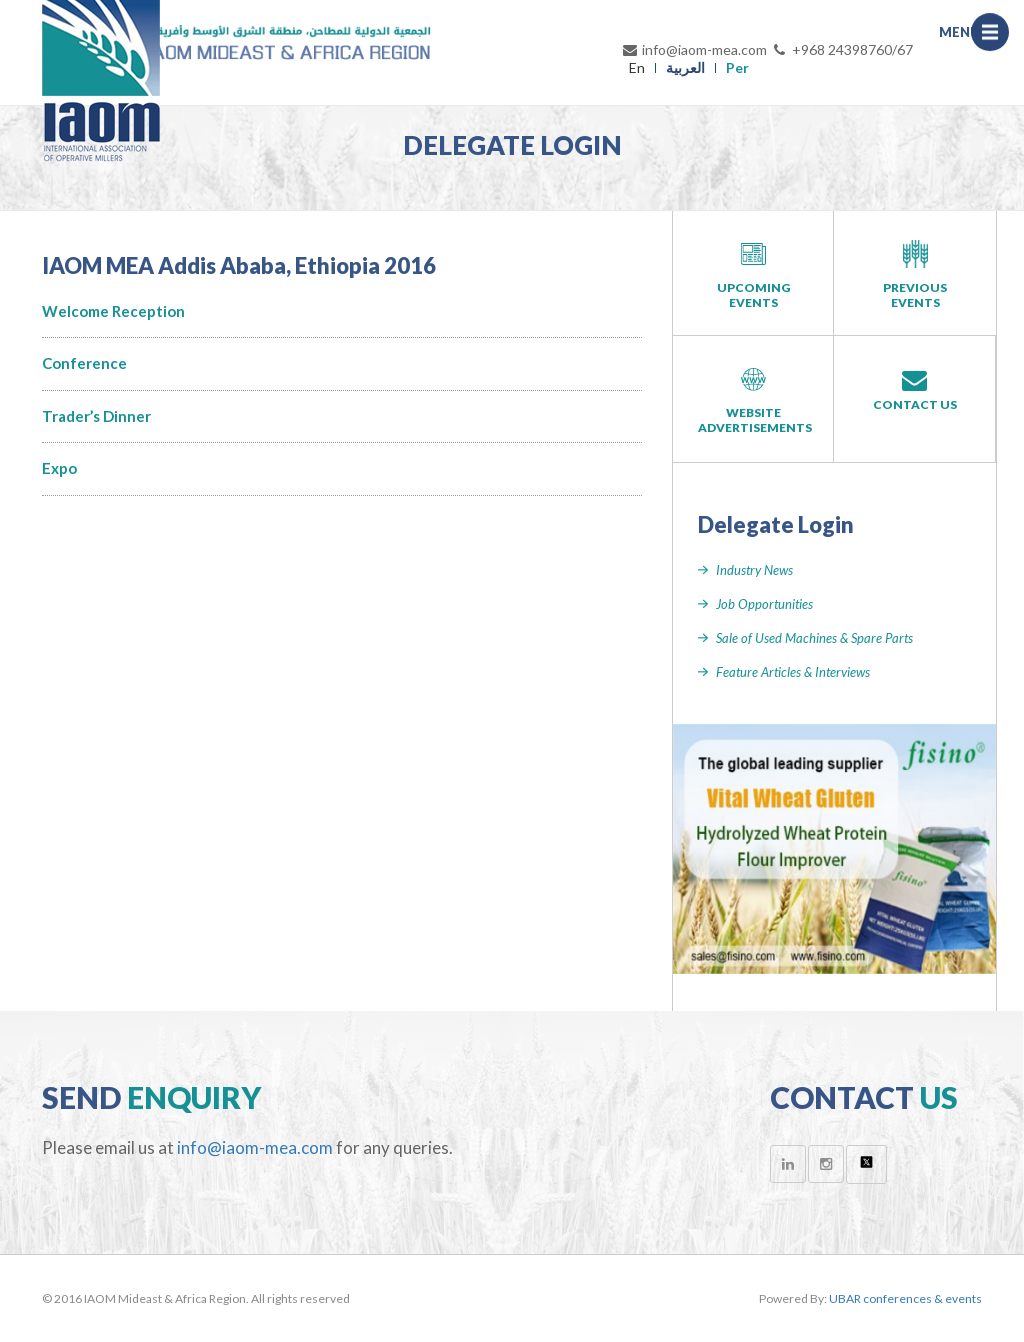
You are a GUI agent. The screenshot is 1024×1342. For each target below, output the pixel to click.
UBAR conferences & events (905, 1298)
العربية (685, 67)
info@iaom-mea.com (694, 49)
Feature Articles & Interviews (793, 672)
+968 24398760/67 (842, 49)
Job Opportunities (764, 604)
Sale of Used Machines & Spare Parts (814, 638)
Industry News (754, 570)
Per (737, 67)
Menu (995, 37)
